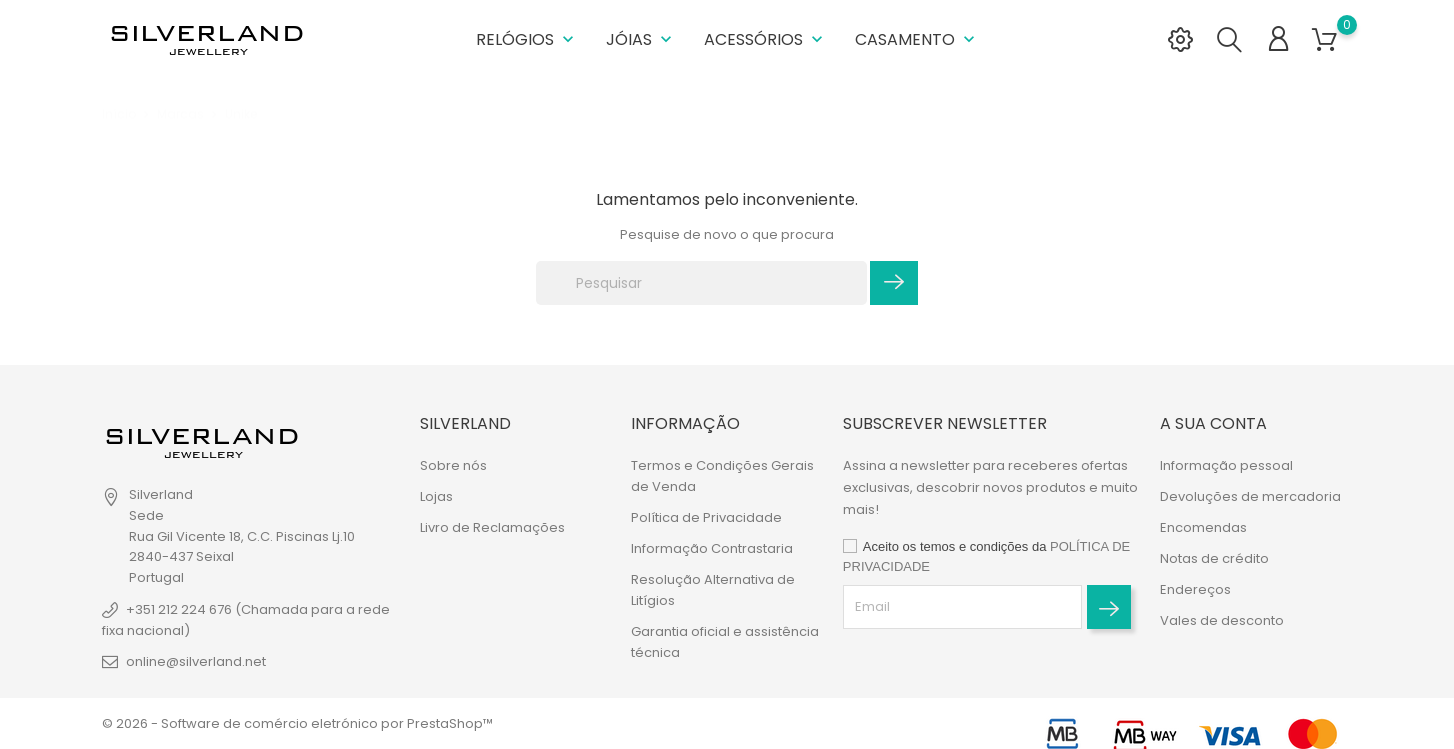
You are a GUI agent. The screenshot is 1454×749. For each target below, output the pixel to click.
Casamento (917, 39)
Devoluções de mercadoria (1250, 496)
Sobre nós (453, 465)
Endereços (1195, 589)
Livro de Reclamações (492, 527)
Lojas (436, 496)
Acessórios (765, 39)
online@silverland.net (196, 661)
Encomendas (1203, 527)
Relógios (527, 39)
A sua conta (1213, 423)
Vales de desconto (1222, 620)
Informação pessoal (1226, 465)
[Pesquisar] (701, 283)
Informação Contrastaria (712, 548)
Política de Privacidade (706, 517)
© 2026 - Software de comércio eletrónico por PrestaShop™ (297, 723)
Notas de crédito (1214, 558)
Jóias (641, 39)
